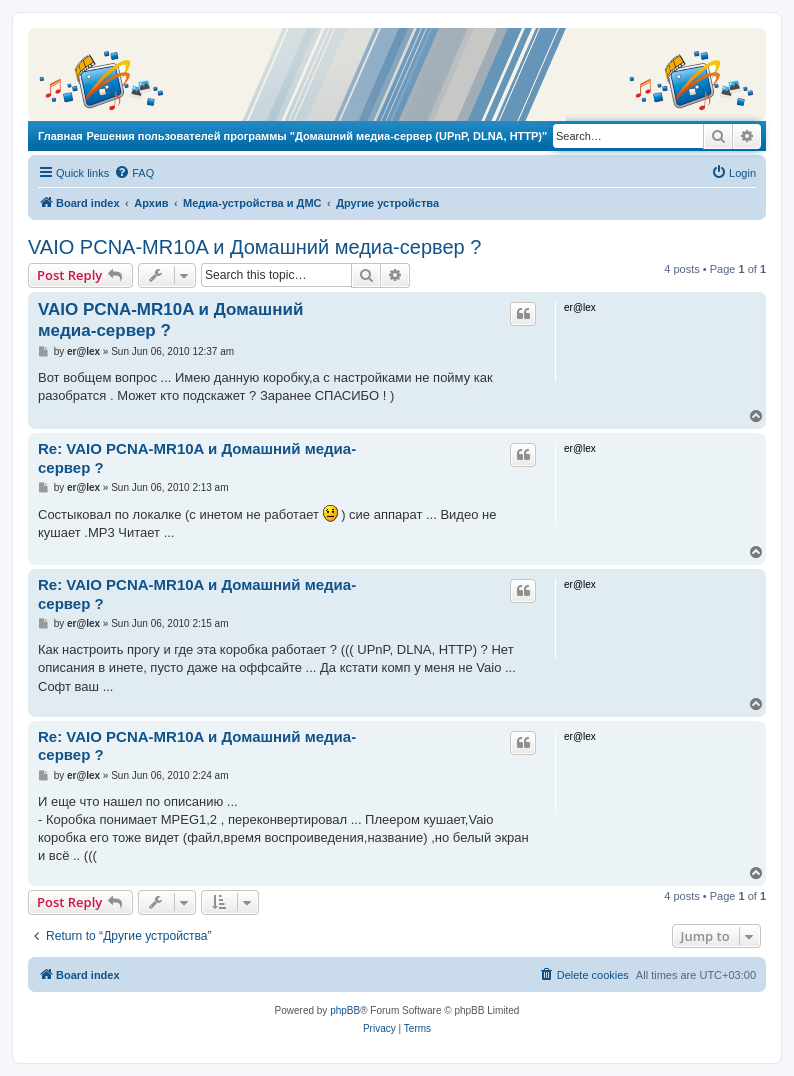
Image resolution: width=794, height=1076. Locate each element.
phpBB (345, 1010)
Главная (60, 136)
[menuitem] (134, 173)
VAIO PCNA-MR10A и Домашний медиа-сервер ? (254, 247)
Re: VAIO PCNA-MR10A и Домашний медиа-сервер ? (197, 458)
